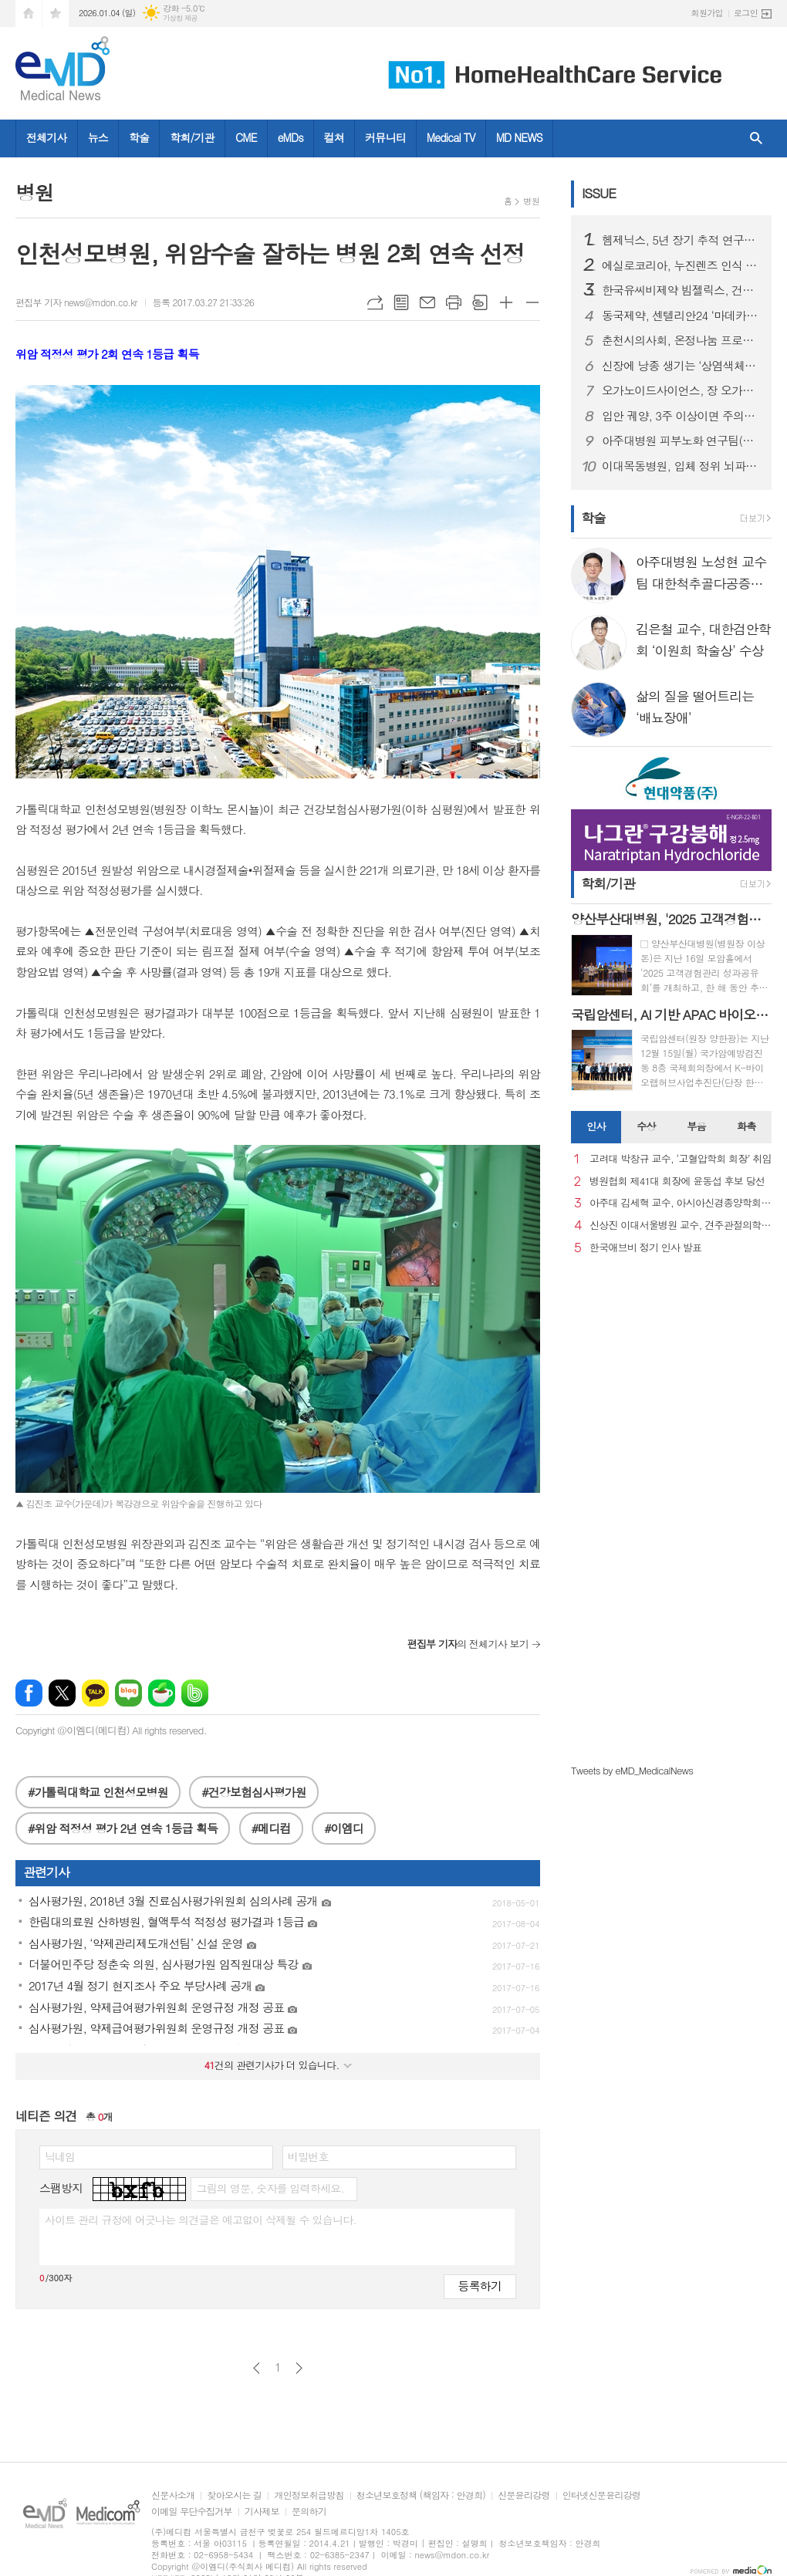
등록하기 (480, 2285)
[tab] (596, 1127)
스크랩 (480, 302)
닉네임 (60, 2156)
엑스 (62, 1693)
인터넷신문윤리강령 (601, 2495)
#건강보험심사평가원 (253, 1792)
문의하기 (309, 2511)
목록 (401, 302)
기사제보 (262, 2511)
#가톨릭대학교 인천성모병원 (98, 1792)
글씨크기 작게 (532, 302)
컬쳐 (334, 137)
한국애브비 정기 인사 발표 (645, 1247)
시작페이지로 (28, 13)
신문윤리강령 (524, 2495)
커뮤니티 (385, 137)
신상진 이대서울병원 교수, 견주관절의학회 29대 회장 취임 (680, 1225)
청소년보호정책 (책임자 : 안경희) (420, 2495)
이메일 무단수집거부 (191, 2511)
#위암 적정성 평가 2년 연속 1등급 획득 (123, 1828)
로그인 (746, 13)
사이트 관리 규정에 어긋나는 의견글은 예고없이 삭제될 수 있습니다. (200, 2219)
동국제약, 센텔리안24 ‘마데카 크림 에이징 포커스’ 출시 (680, 315)
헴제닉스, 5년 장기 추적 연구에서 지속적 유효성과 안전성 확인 (680, 240)
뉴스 (98, 137)
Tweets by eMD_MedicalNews (632, 1770)
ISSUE (599, 193)
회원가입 (707, 13)
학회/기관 (192, 137)
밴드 (194, 1693)
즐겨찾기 (55, 13)
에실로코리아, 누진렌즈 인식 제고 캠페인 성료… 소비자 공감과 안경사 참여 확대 (680, 265)
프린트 (453, 302)
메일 (427, 302)
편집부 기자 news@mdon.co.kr (76, 302)
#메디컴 (271, 1828)
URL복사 (375, 302)
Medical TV (451, 137)
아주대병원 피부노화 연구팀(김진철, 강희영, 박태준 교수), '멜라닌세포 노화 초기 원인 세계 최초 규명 (680, 440)
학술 (139, 137)
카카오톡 (95, 1693)
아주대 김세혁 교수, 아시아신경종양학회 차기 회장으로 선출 (680, 1203)
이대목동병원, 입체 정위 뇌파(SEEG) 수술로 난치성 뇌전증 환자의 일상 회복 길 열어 (680, 466)
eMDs (290, 137)
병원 (531, 201)
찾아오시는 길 (234, 2495)
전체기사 (46, 137)
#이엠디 (343, 1828)
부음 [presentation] (696, 1126)
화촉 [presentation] (746, 1126)
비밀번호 (308, 2156)
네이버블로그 (128, 1693)
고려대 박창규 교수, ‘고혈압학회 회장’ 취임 (680, 1159)
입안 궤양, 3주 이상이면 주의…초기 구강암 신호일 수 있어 (680, 416)
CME (246, 137)
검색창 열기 (756, 138)
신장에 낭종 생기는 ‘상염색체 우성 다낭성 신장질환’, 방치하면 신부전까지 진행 (680, 365)
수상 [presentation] (646, 1126)
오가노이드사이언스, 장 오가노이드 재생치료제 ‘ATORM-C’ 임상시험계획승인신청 (680, 390)
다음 (299, 2368)
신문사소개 (172, 2495)
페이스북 (28, 1693)
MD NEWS (519, 137)
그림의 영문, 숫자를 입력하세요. (269, 2188)
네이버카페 (161, 1693)
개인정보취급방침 (308, 2495)
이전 (256, 2368)
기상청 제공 (180, 18)
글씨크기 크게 (506, 302)
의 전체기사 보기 (468, 1643)
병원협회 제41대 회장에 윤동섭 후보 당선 (677, 1181)
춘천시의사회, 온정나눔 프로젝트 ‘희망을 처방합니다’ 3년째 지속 (680, 340)
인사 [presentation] (595, 1126)
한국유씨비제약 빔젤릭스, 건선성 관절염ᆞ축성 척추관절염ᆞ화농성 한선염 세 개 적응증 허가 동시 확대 (680, 290)
